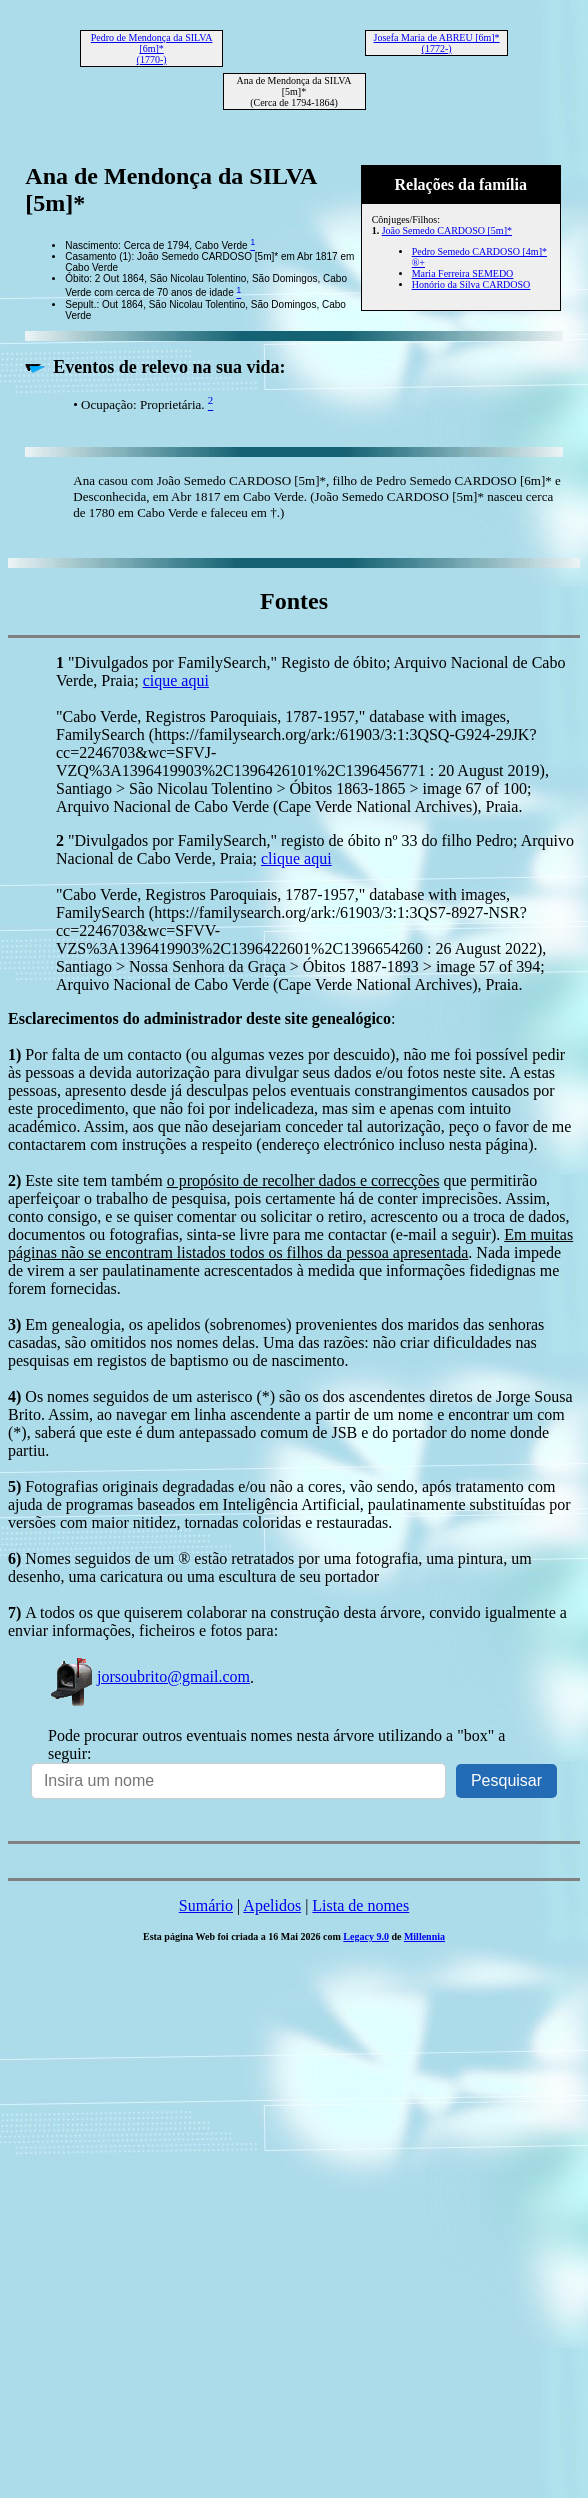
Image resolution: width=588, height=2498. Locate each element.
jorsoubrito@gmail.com (149, 1676)
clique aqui (296, 858)
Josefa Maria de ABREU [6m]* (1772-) (437, 43)
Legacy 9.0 (366, 1936)
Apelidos (272, 1905)
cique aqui (176, 680)
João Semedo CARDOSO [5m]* (447, 230)
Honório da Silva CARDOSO (471, 284)
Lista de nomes (360, 1905)
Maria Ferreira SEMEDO (463, 273)
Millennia (424, 1936)
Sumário (206, 1905)
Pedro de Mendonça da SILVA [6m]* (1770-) (152, 48)
